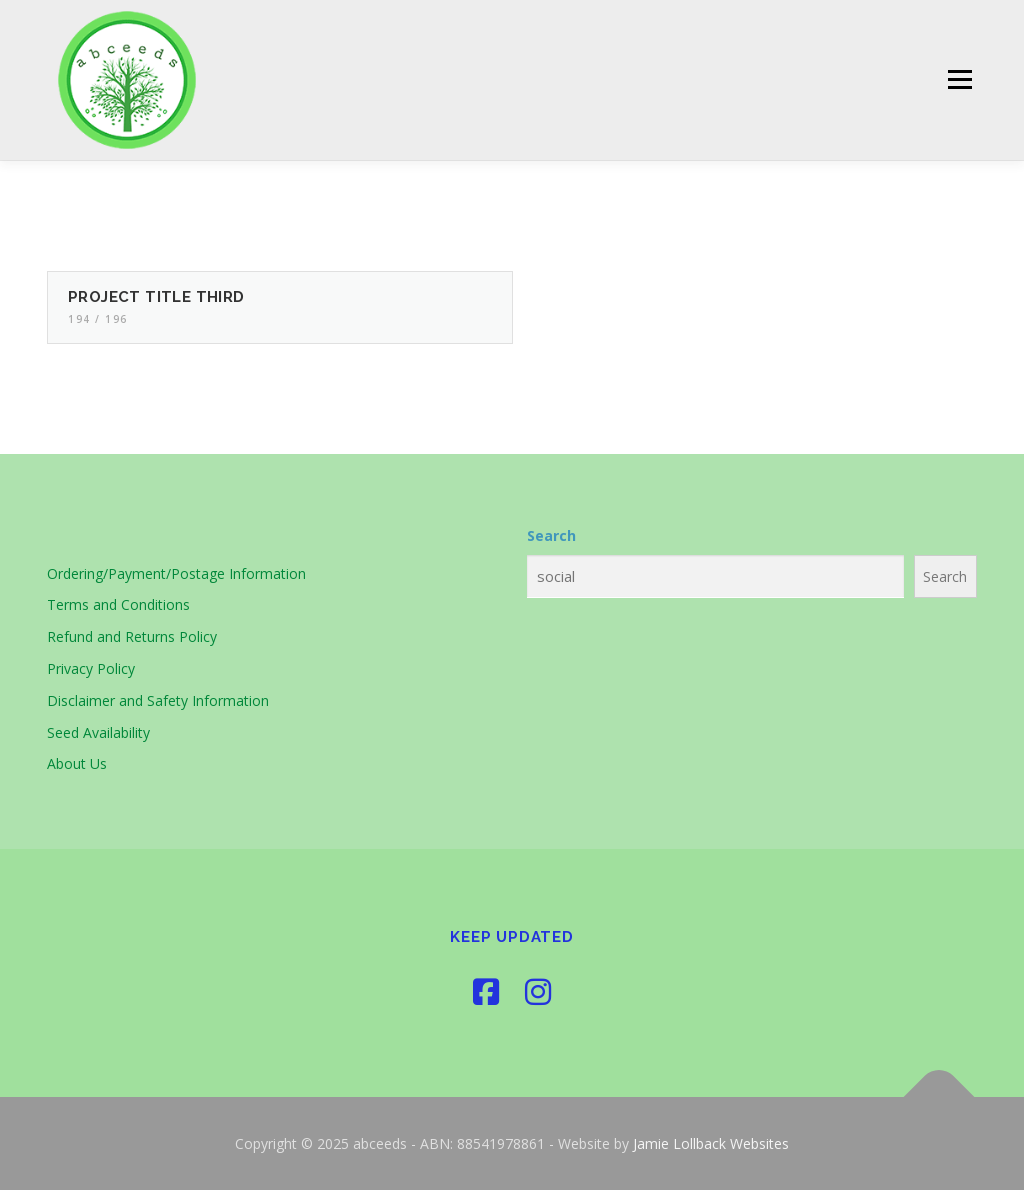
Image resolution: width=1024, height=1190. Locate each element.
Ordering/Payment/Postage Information (176, 573)
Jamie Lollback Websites (711, 1143)
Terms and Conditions (118, 604)
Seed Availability (98, 732)
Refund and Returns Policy (132, 636)
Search (551, 535)
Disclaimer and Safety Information (158, 700)
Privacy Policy (91, 668)
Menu (959, 80)
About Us (77, 763)
